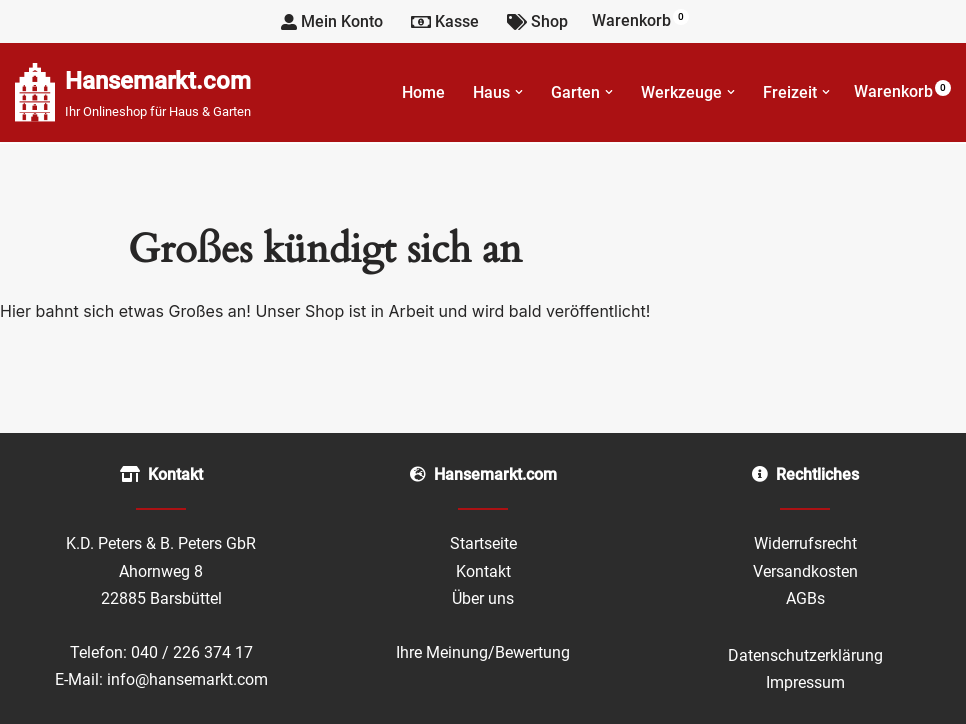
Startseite (483, 543)
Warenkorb (640, 19)
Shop (537, 21)
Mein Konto (332, 21)
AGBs (805, 598)
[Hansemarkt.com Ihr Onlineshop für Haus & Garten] (133, 92)
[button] (519, 92)
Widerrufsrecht (805, 543)
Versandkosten (805, 571)
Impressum (805, 682)
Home (423, 92)
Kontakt (483, 571)
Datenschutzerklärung (805, 655)
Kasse (445, 21)
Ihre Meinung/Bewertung (483, 652)
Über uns (483, 598)
